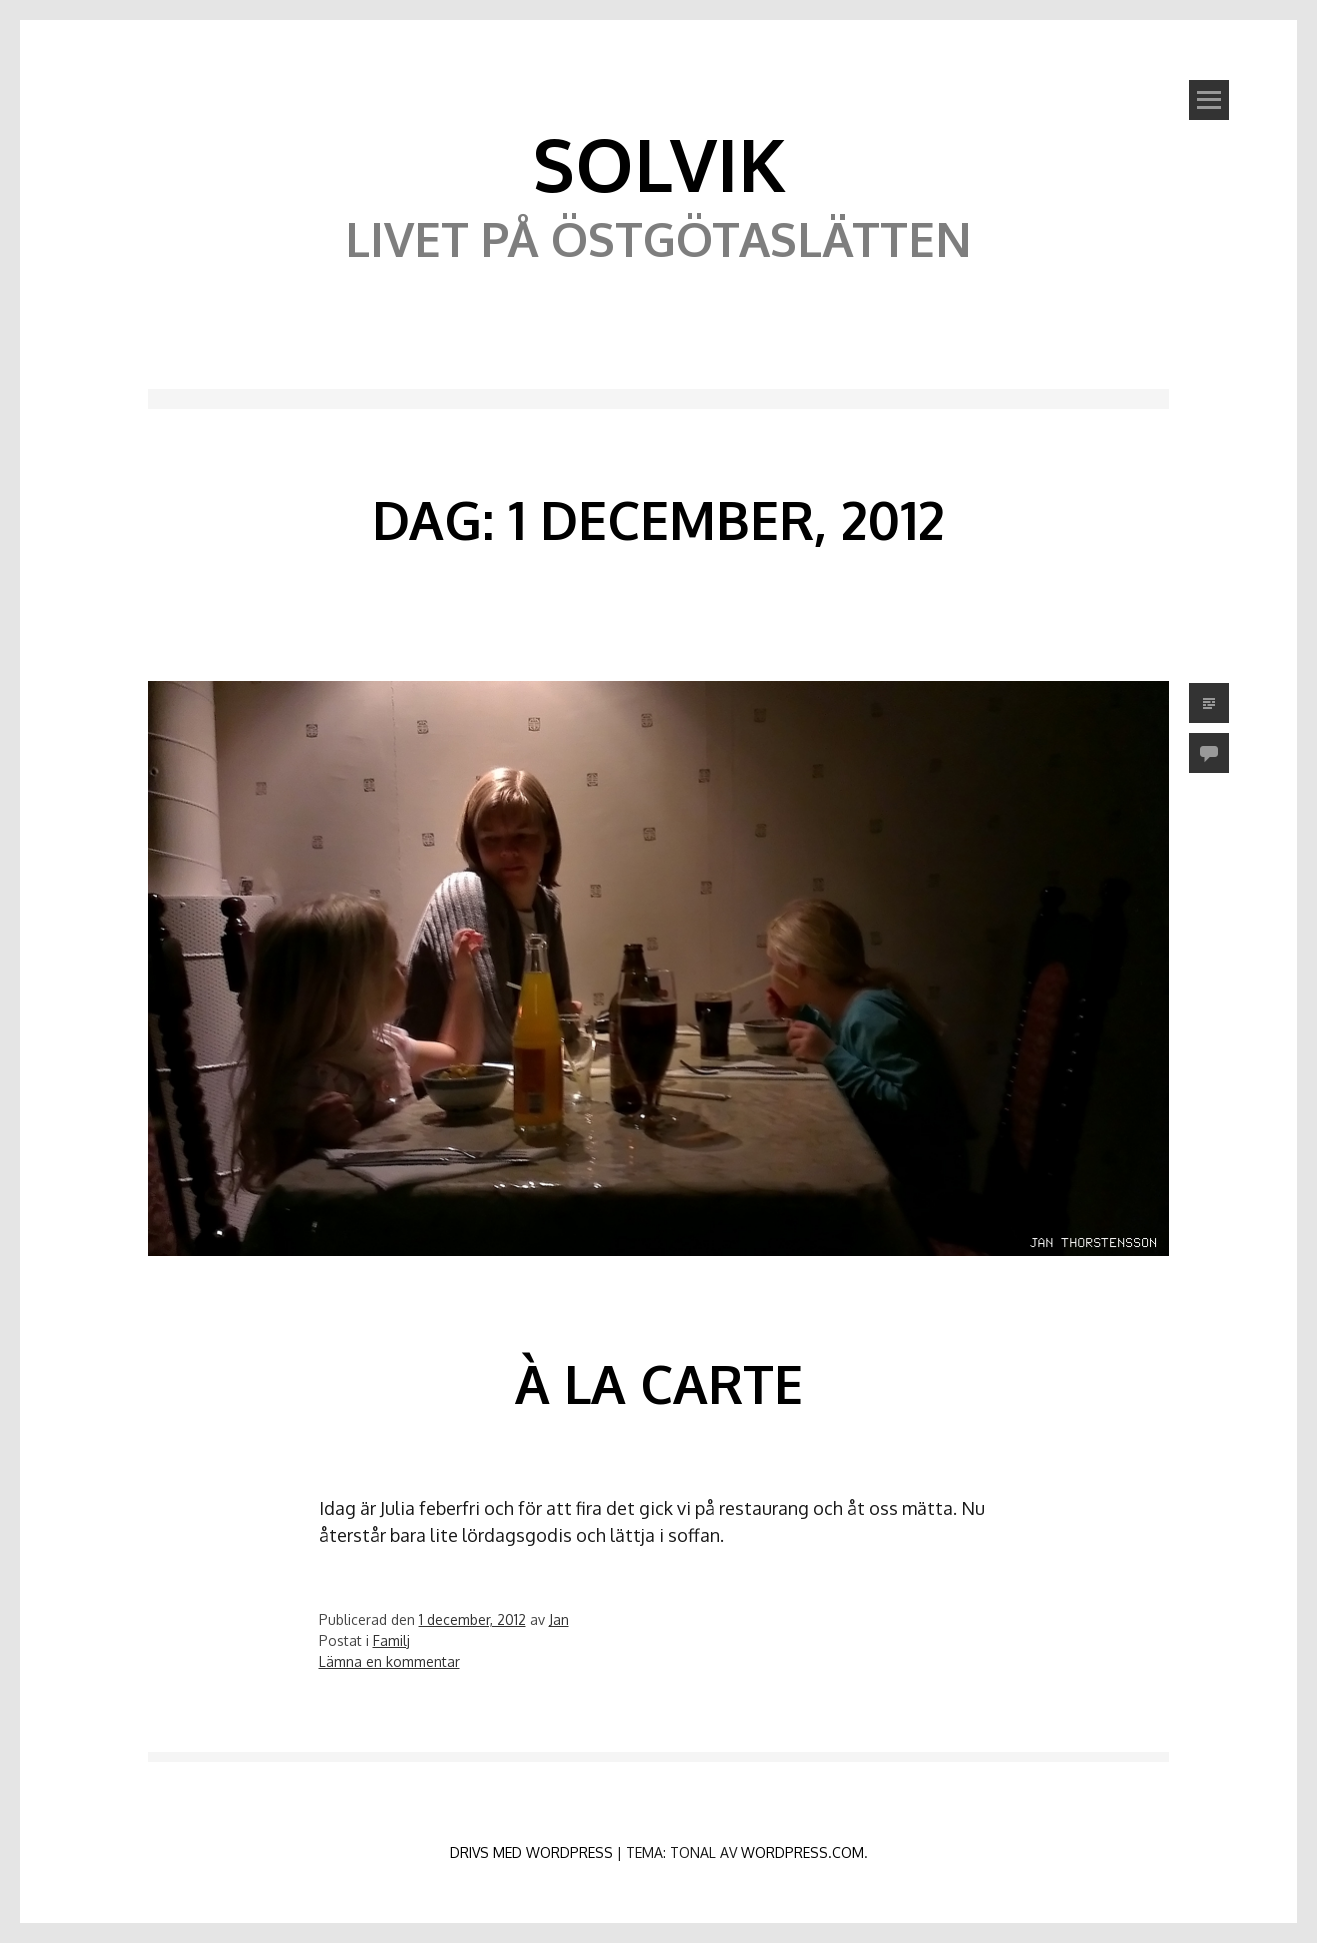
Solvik (659, 163)
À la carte (659, 1383)
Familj (391, 1640)
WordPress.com (802, 1852)
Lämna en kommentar (389, 1661)
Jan (559, 1619)
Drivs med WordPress (531, 1852)
